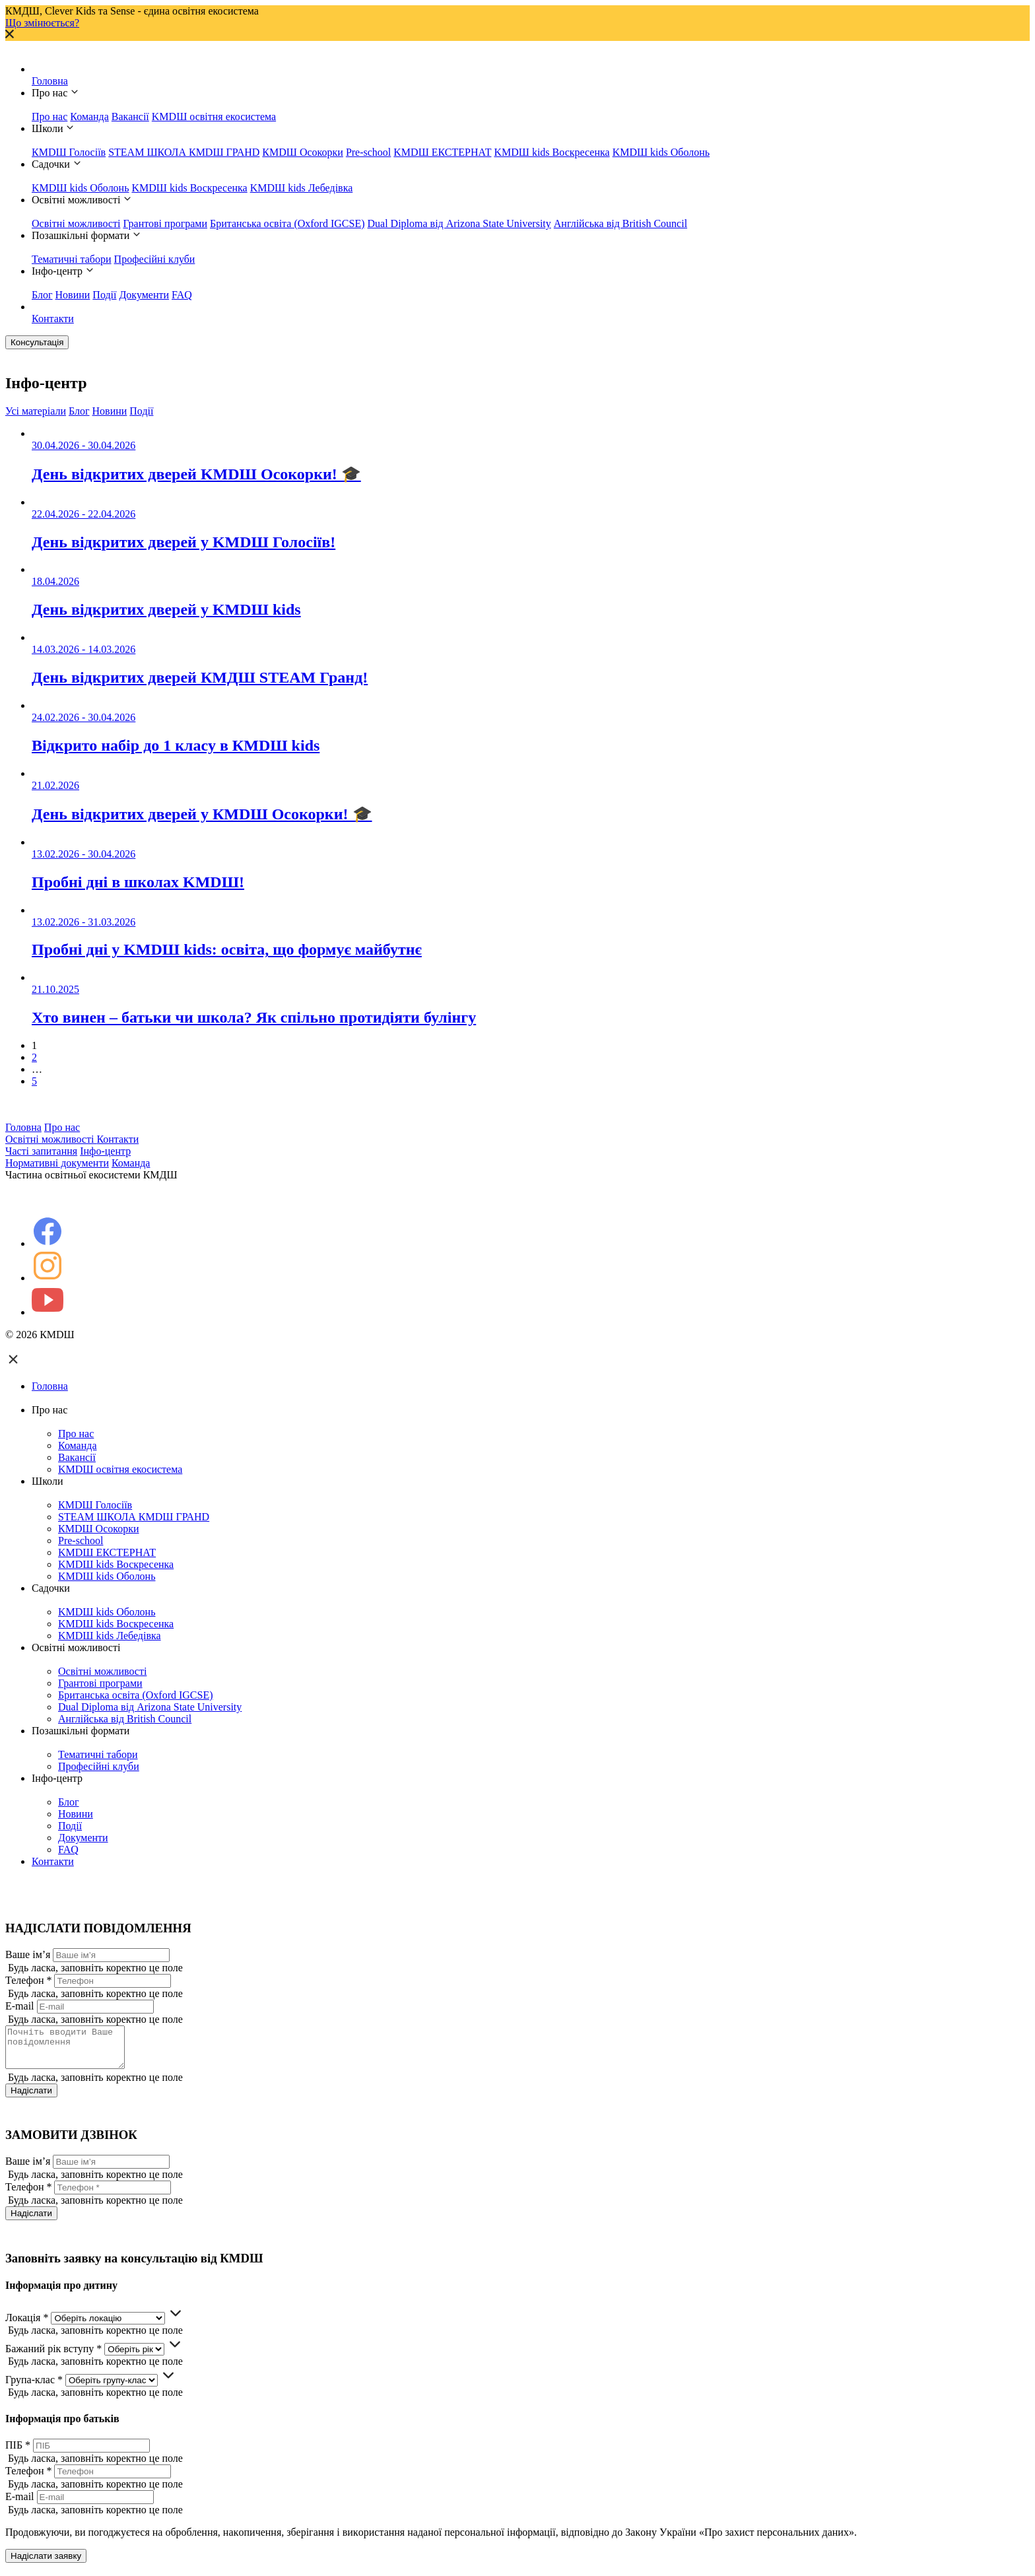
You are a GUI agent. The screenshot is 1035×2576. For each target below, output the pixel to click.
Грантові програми (165, 223)
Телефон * (28, 1980)
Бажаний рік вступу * (53, 2356)
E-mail (19, 2006)
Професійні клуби (154, 259)
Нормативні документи (57, 1163)
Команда (89, 116)
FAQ (182, 294)
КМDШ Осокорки (302, 152)
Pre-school (368, 152)
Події (104, 294)
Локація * (26, 2325)
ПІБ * (17, 2452)
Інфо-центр (105, 1151)
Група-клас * (34, 2387)
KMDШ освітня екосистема (214, 116)
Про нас (49, 116)
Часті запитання (41, 1151)
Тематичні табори (72, 259)
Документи (144, 294)
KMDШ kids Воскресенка (551, 152)
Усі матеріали (35, 411)
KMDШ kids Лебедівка (301, 187)
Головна (50, 80)
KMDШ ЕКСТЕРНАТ (442, 152)
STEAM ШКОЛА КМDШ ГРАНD (183, 152)
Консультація (37, 342)
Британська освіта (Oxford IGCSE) (287, 223)
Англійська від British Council (620, 223)
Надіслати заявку (46, 2564)
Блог (42, 294)
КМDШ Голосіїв (69, 152)
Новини (72, 294)
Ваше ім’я (27, 1954)
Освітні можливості (76, 223)
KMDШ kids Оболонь (661, 152)
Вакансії (130, 116)
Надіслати (31, 2098)
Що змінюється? (42, 22)
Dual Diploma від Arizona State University (459, 223)
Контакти (53, 318)
